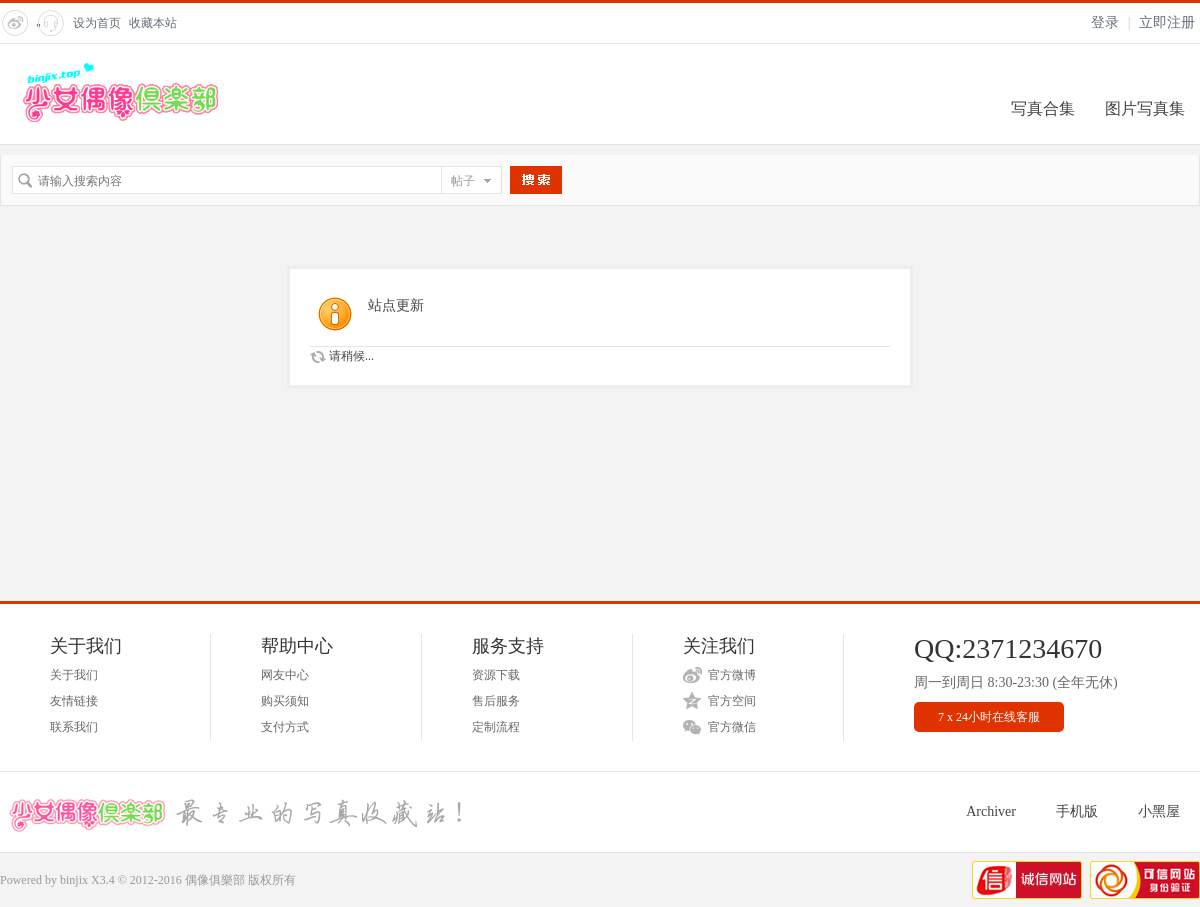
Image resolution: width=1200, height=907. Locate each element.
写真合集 (1043, 108)
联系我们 (74, 727)
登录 (1105, 22)
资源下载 (496, 675)
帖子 (463, 181)
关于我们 (74, 675)
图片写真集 (1145, 108)
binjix (74, 880)
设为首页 (97, 23)
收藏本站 (153, 23)
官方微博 (732, 675)
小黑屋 (1159, 811)
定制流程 (496, 727)
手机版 (1077, 811)
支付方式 (285, 727)
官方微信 (732, 727)
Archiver (991, 811)
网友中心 (285, 675)
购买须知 (285, 701)
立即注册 (1167, 22)
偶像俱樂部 (215, 880)
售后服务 (496, 701)
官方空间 (732, 701)
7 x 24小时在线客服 (989, 717)
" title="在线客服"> (48, 28)
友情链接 (74, 701)
